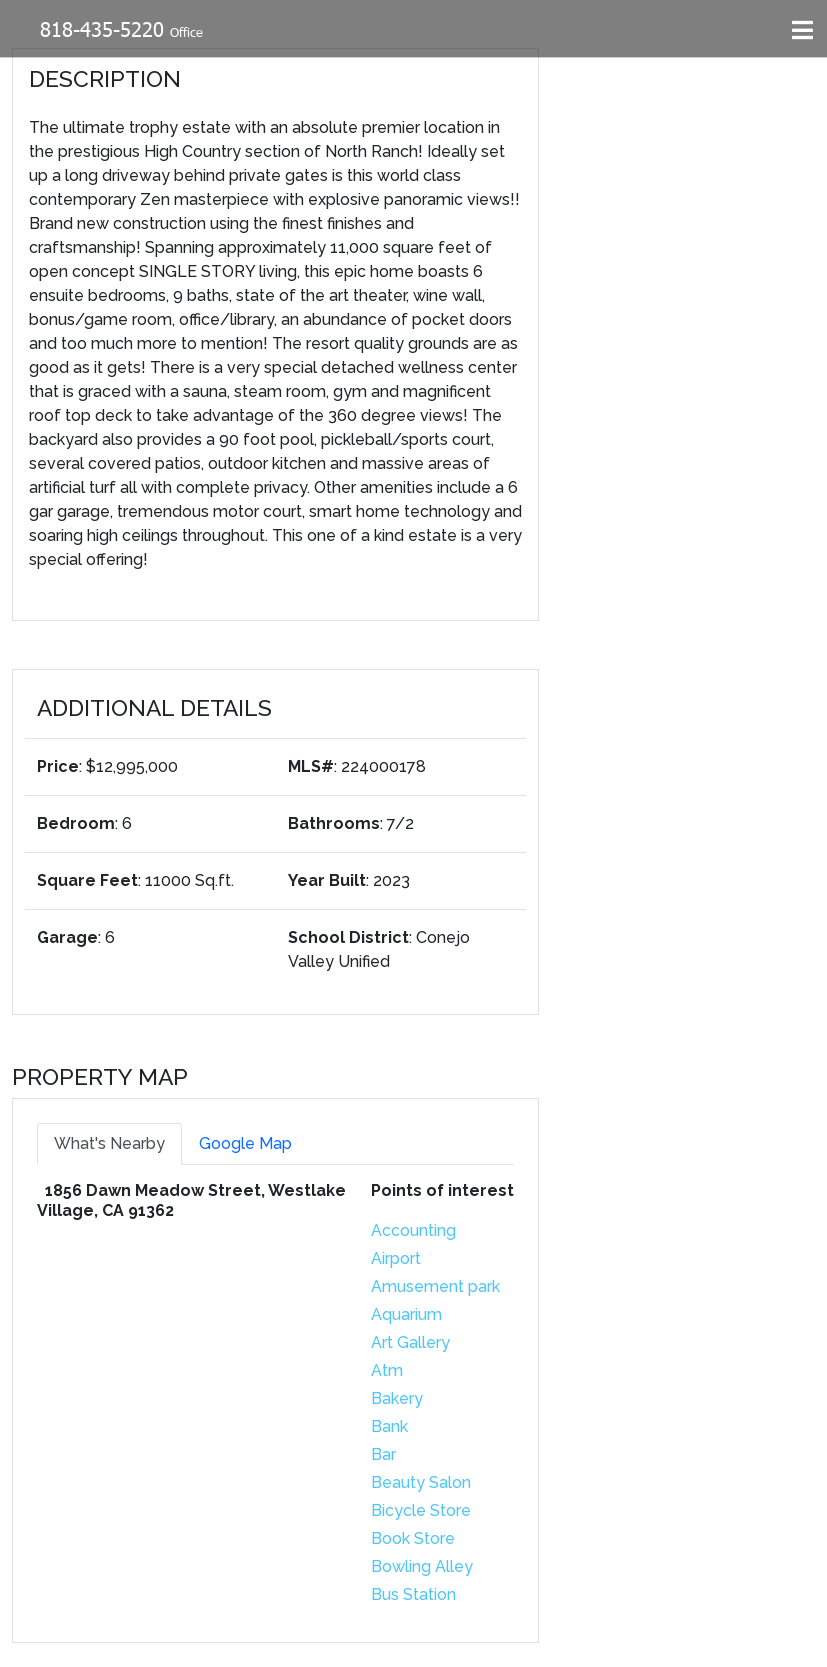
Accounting (413, 1230)
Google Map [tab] (245, 1143)
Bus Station (413, 1594)
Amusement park (435, 1286)
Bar (383, 1454)
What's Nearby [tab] (109, 1143)
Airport (396, 1258)
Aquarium (406, 1314)
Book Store (413, 1538)
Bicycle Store (421, 1510)
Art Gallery (410, 1342)
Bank (389, 1426)
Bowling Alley (422, 1566)
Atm (387, 1370)
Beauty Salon (421, 1482)
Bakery (397, 1398)
